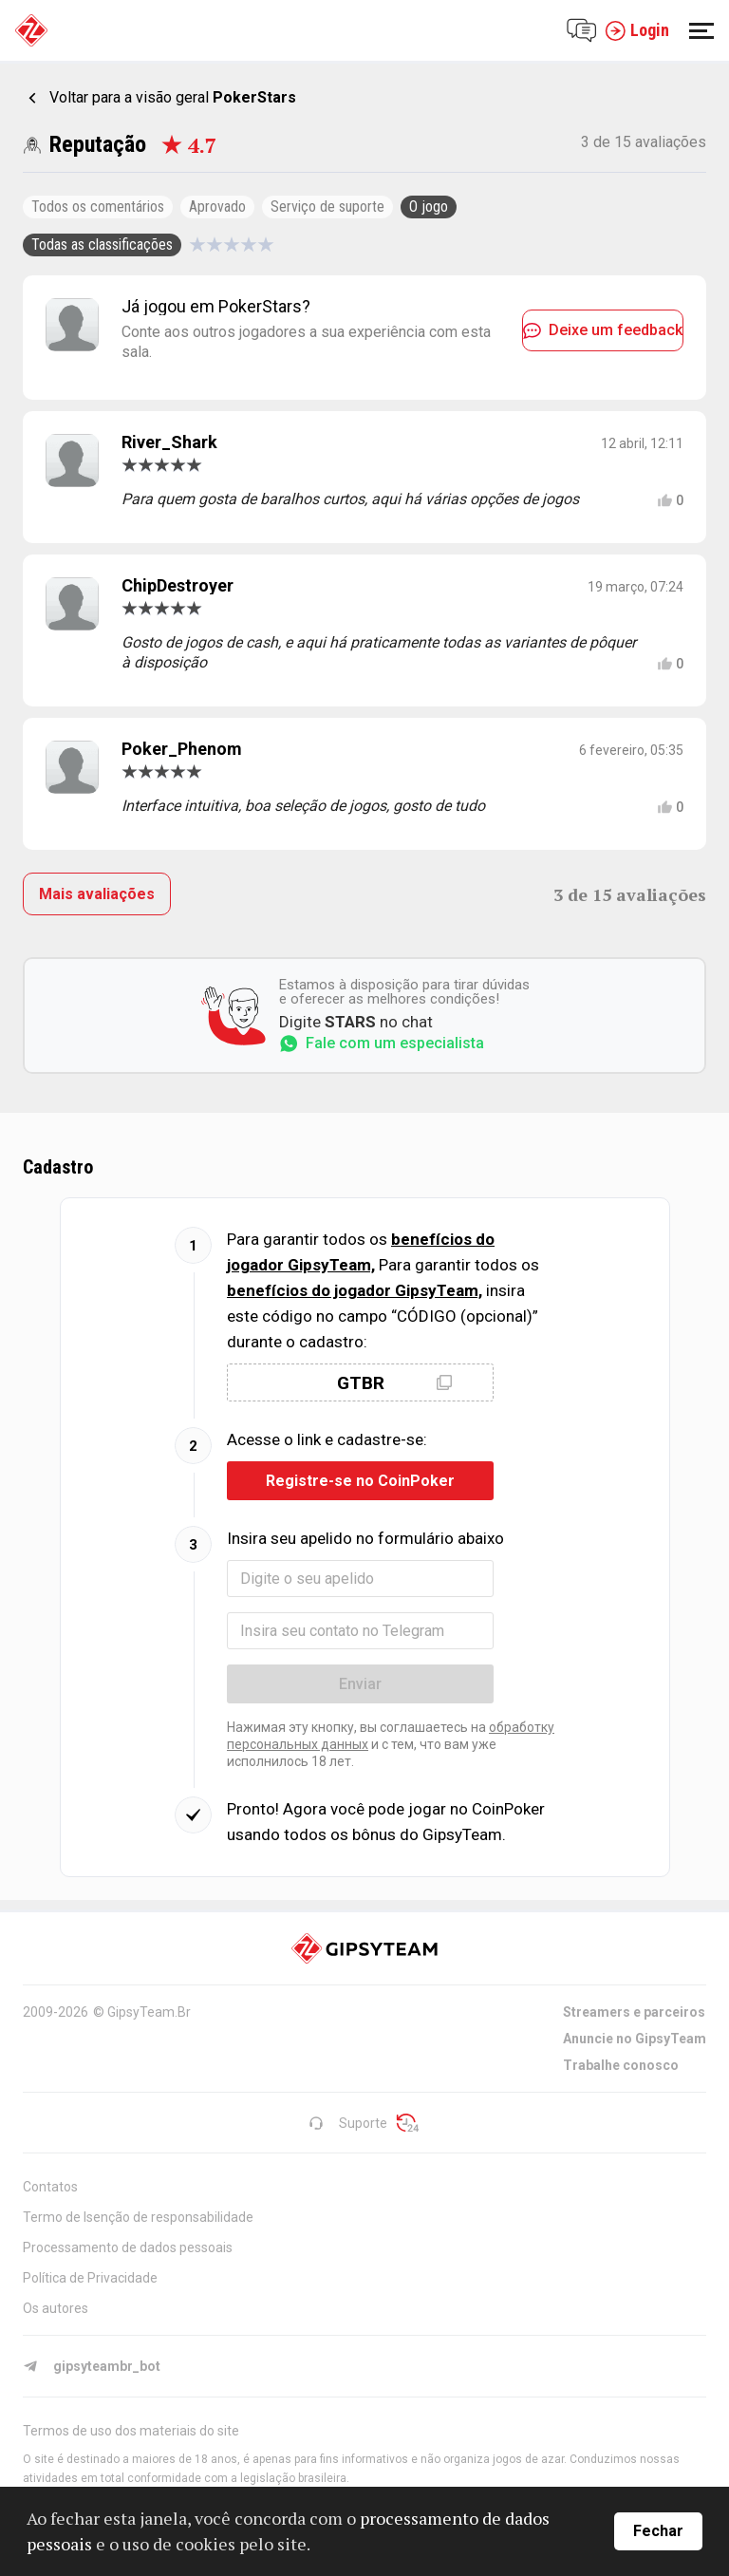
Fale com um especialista (381, 1043)
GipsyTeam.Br (149, 2012)
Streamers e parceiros (634, 2012)
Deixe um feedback (602, 330)
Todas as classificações (102, 244)
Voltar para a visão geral (172, 97)
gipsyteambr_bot (91, 2366)
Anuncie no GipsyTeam (634, 2038)
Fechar (658, 2531)
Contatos (50, 2186)
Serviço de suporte (327, 206)
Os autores (55, 2308)
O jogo (428, 206)
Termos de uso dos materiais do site (131, 2430)
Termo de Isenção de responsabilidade (138, 2217)
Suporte (347, 2123)
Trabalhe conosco (621, 2065)
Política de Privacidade (90, 2277)
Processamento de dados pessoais (128, 2247)
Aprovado (217, 206)
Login (637, 30)
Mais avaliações (97, 894)
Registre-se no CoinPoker (360, 1481)
